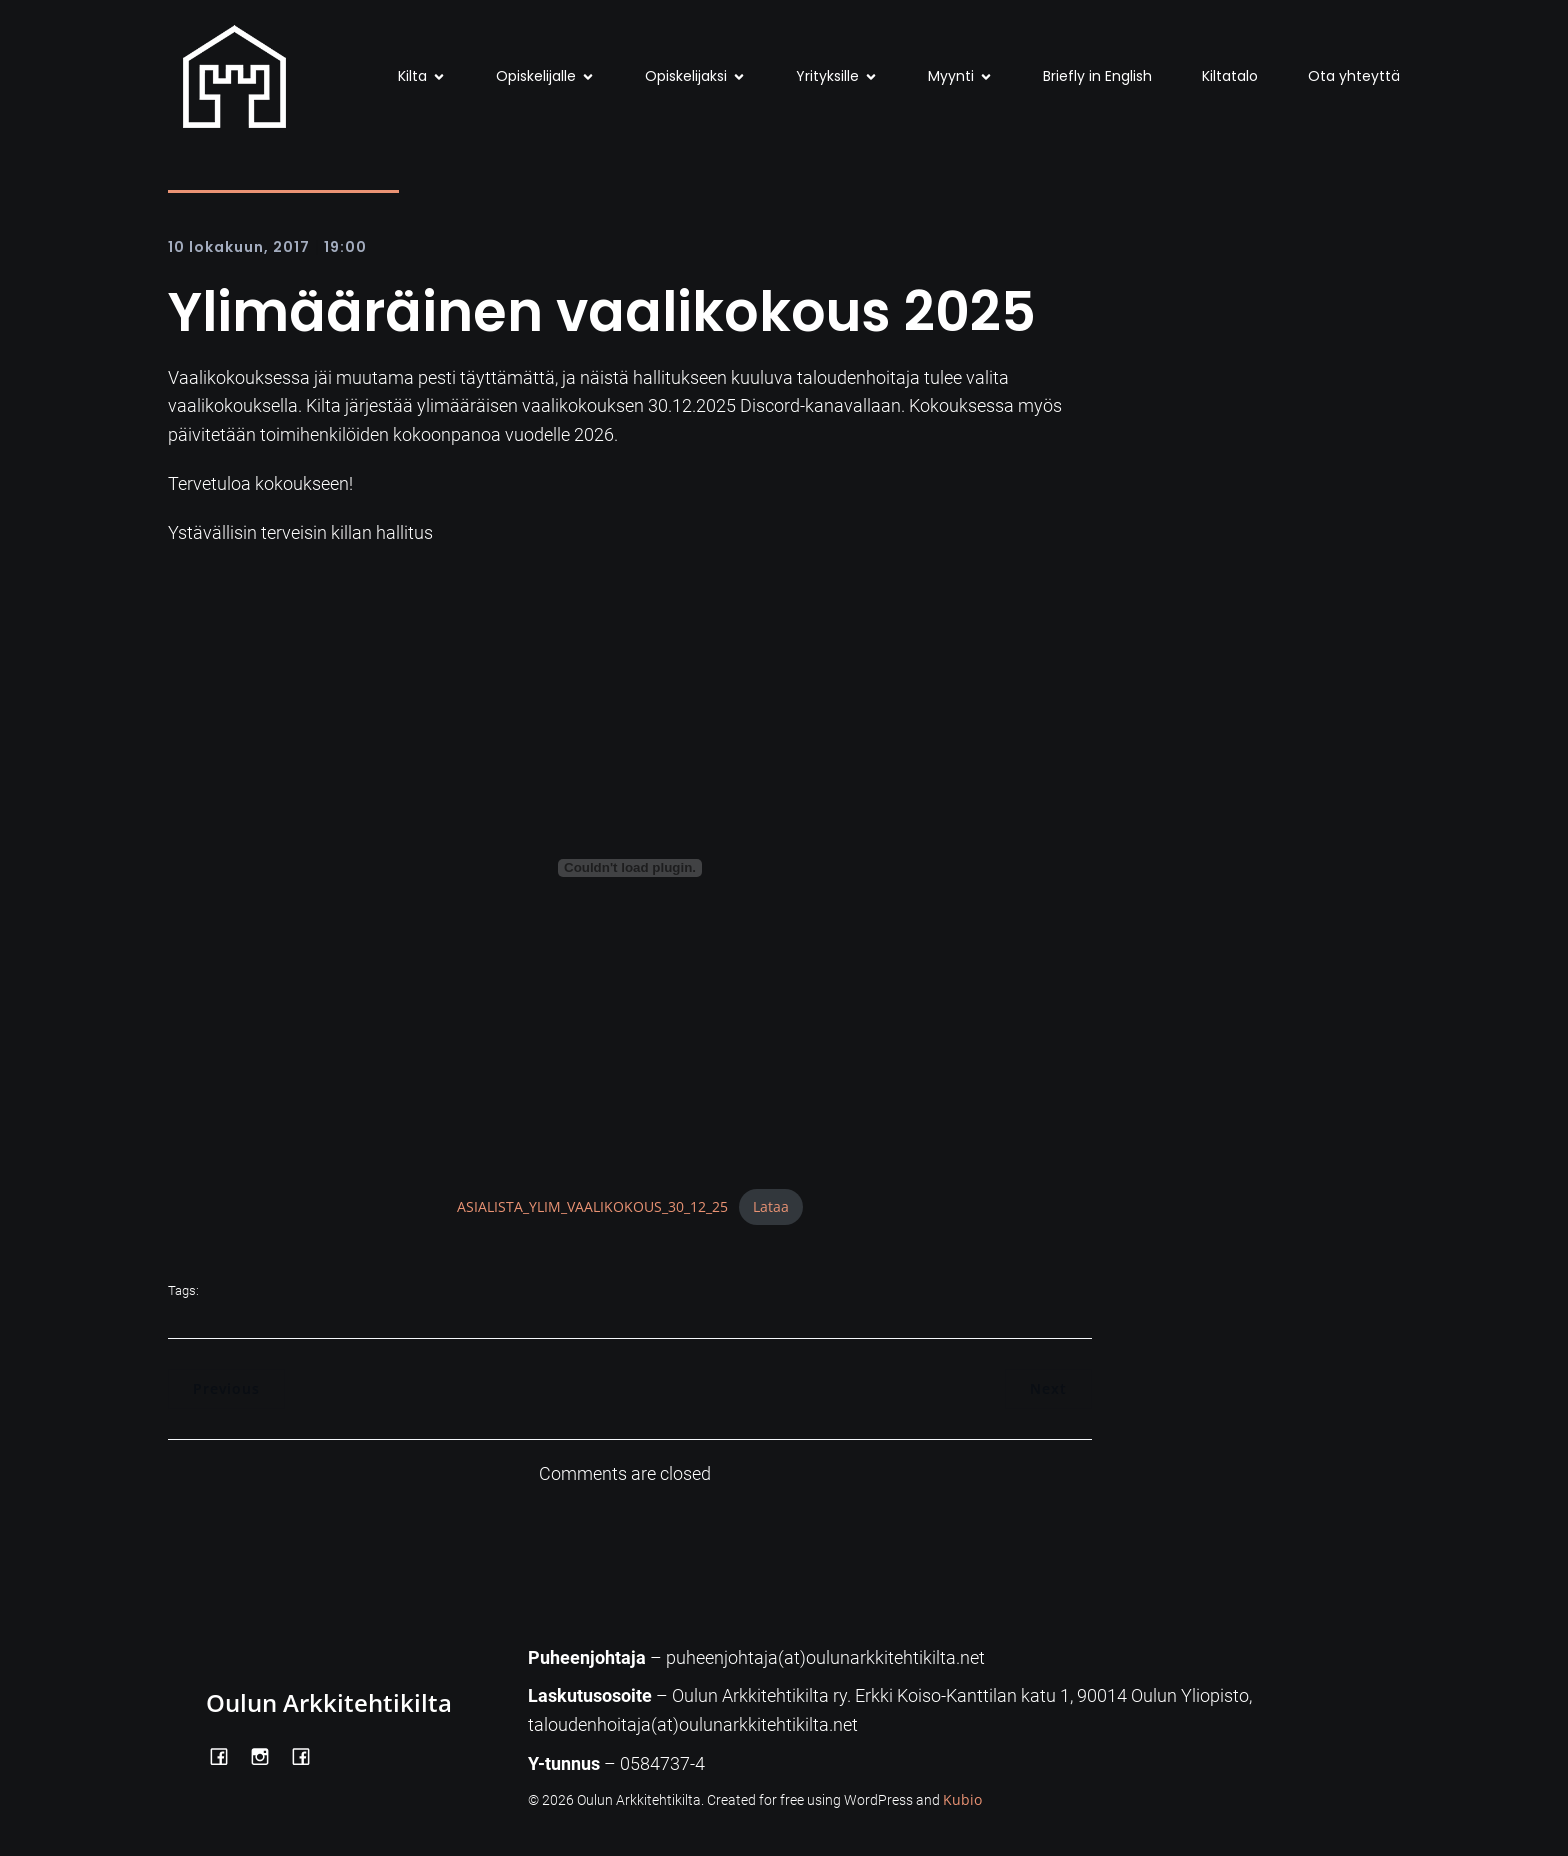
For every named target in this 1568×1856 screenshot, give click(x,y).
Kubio (962, 1799)
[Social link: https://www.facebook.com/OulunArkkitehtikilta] (226, 1755)
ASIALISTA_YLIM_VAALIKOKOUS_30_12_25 (592, 1206)
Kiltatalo (1230, 76)
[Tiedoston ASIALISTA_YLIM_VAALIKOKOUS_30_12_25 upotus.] (630, 868)
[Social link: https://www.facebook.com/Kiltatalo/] (308, 1755)
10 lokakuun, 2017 (239, 247)
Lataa (771, 1206)
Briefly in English (1097, 76)
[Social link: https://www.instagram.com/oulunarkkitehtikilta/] (267, 1755)
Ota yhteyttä (1354, 76)
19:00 (345, 247)
